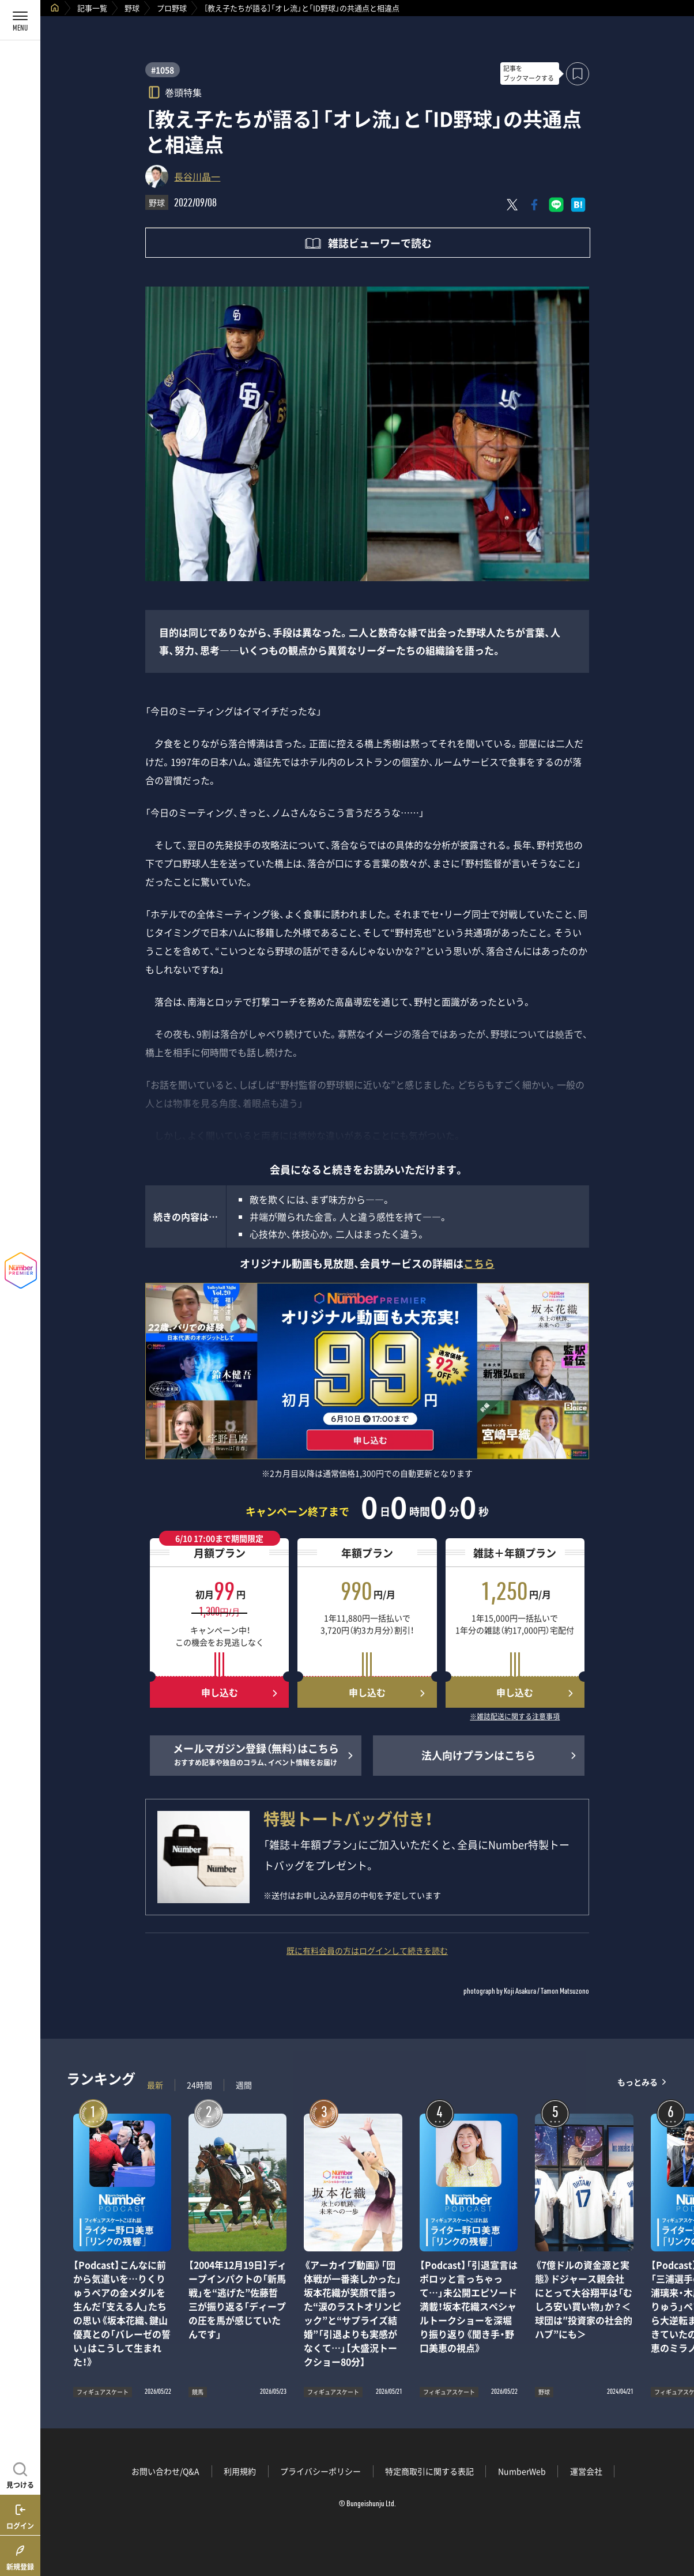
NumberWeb (522, 2471)
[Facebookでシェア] (534, 204)
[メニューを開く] (20, 20)
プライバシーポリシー (320, 2471)
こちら (479, 1263)
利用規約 (240, 2471)
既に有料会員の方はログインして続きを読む (367, 1950)
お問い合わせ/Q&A (165, 2471)
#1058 (162, 70)
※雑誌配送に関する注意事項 (515, 1717)
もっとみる (637, 2082)
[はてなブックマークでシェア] (578, 204)
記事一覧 (92, 7)
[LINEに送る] (556, 204)
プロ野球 (172, 7)
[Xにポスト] (512, 204)
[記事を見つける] (20, 2474)
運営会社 (586, 2471)
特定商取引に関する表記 (429, 2471)
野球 (132, 7)
